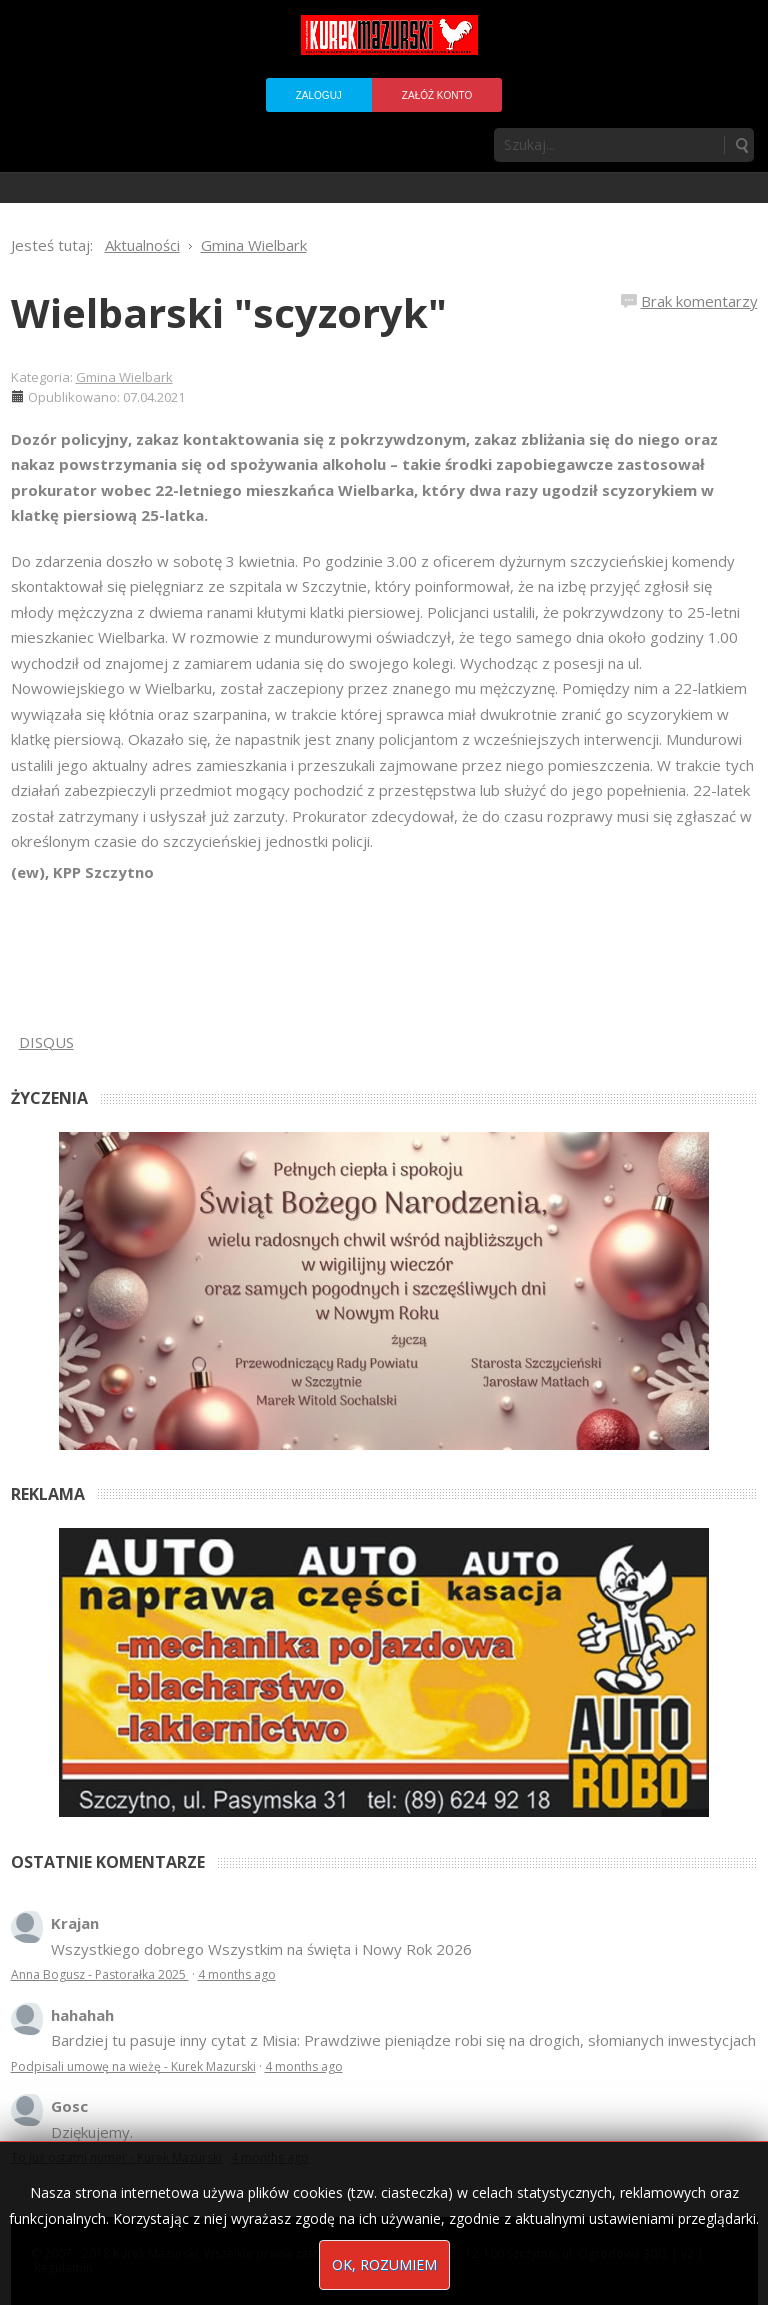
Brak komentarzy (699, 301)
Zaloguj (319, 95)
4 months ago (237, 1974)
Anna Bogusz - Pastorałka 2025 (100, 1974)
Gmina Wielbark (124, 377)
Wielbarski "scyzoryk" (229, 312)
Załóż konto (437, 95)
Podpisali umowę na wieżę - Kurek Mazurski (133, 2066)
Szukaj (741, 145)
